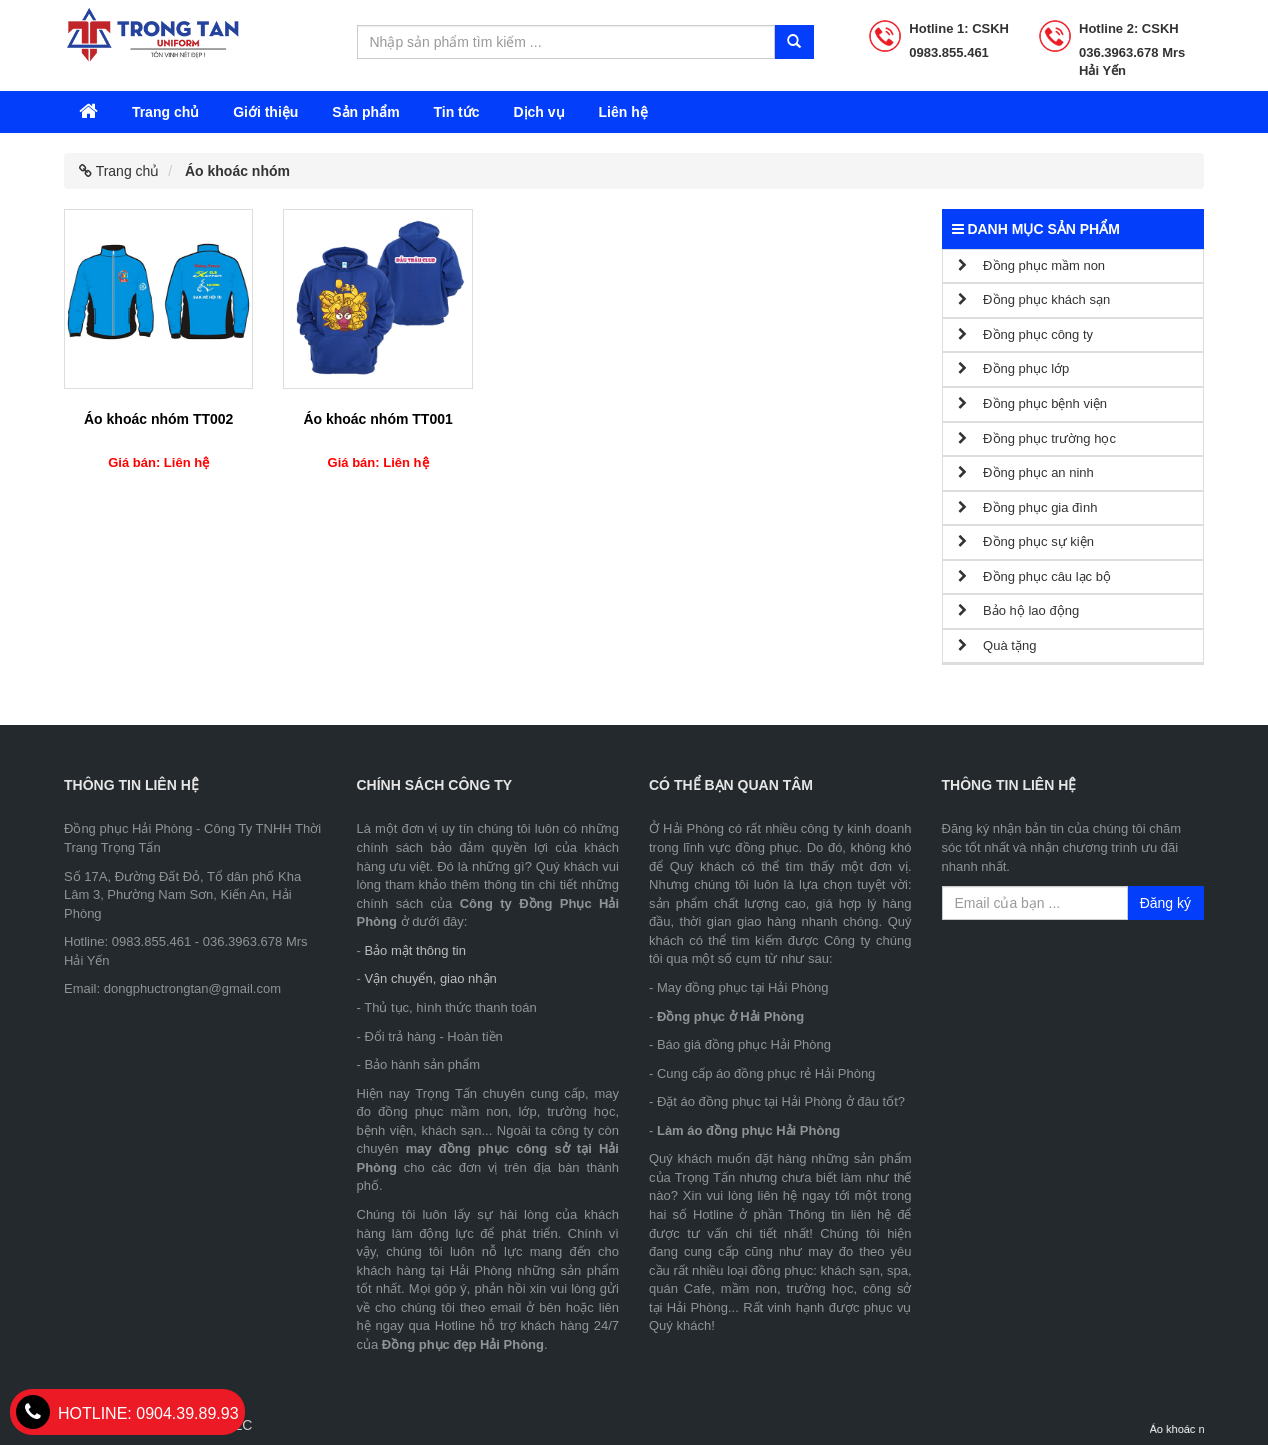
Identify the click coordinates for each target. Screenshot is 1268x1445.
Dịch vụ (538, 112)
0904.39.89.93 (127, 1413)
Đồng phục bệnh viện (1033, 403)
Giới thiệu (265, 112)
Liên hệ (622, 112)
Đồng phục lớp (1014, 368)
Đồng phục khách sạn (1034, 299)
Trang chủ (165, 112)
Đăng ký (1165, 903)
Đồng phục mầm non (1032, 265)
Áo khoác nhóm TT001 (377, 419)
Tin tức (456, 112)
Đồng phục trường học (1037, 438)
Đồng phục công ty (1026, 334)
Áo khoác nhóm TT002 (158, 419)
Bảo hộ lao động (1019, 610)
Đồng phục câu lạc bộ (1034, 576)
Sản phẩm (365, 112)
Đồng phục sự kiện (1026, 541)
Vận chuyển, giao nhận (430, 978)
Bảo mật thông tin (414, 950)
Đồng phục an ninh (1026, 472)
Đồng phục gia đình (1028, 507)
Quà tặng (997, 645)
